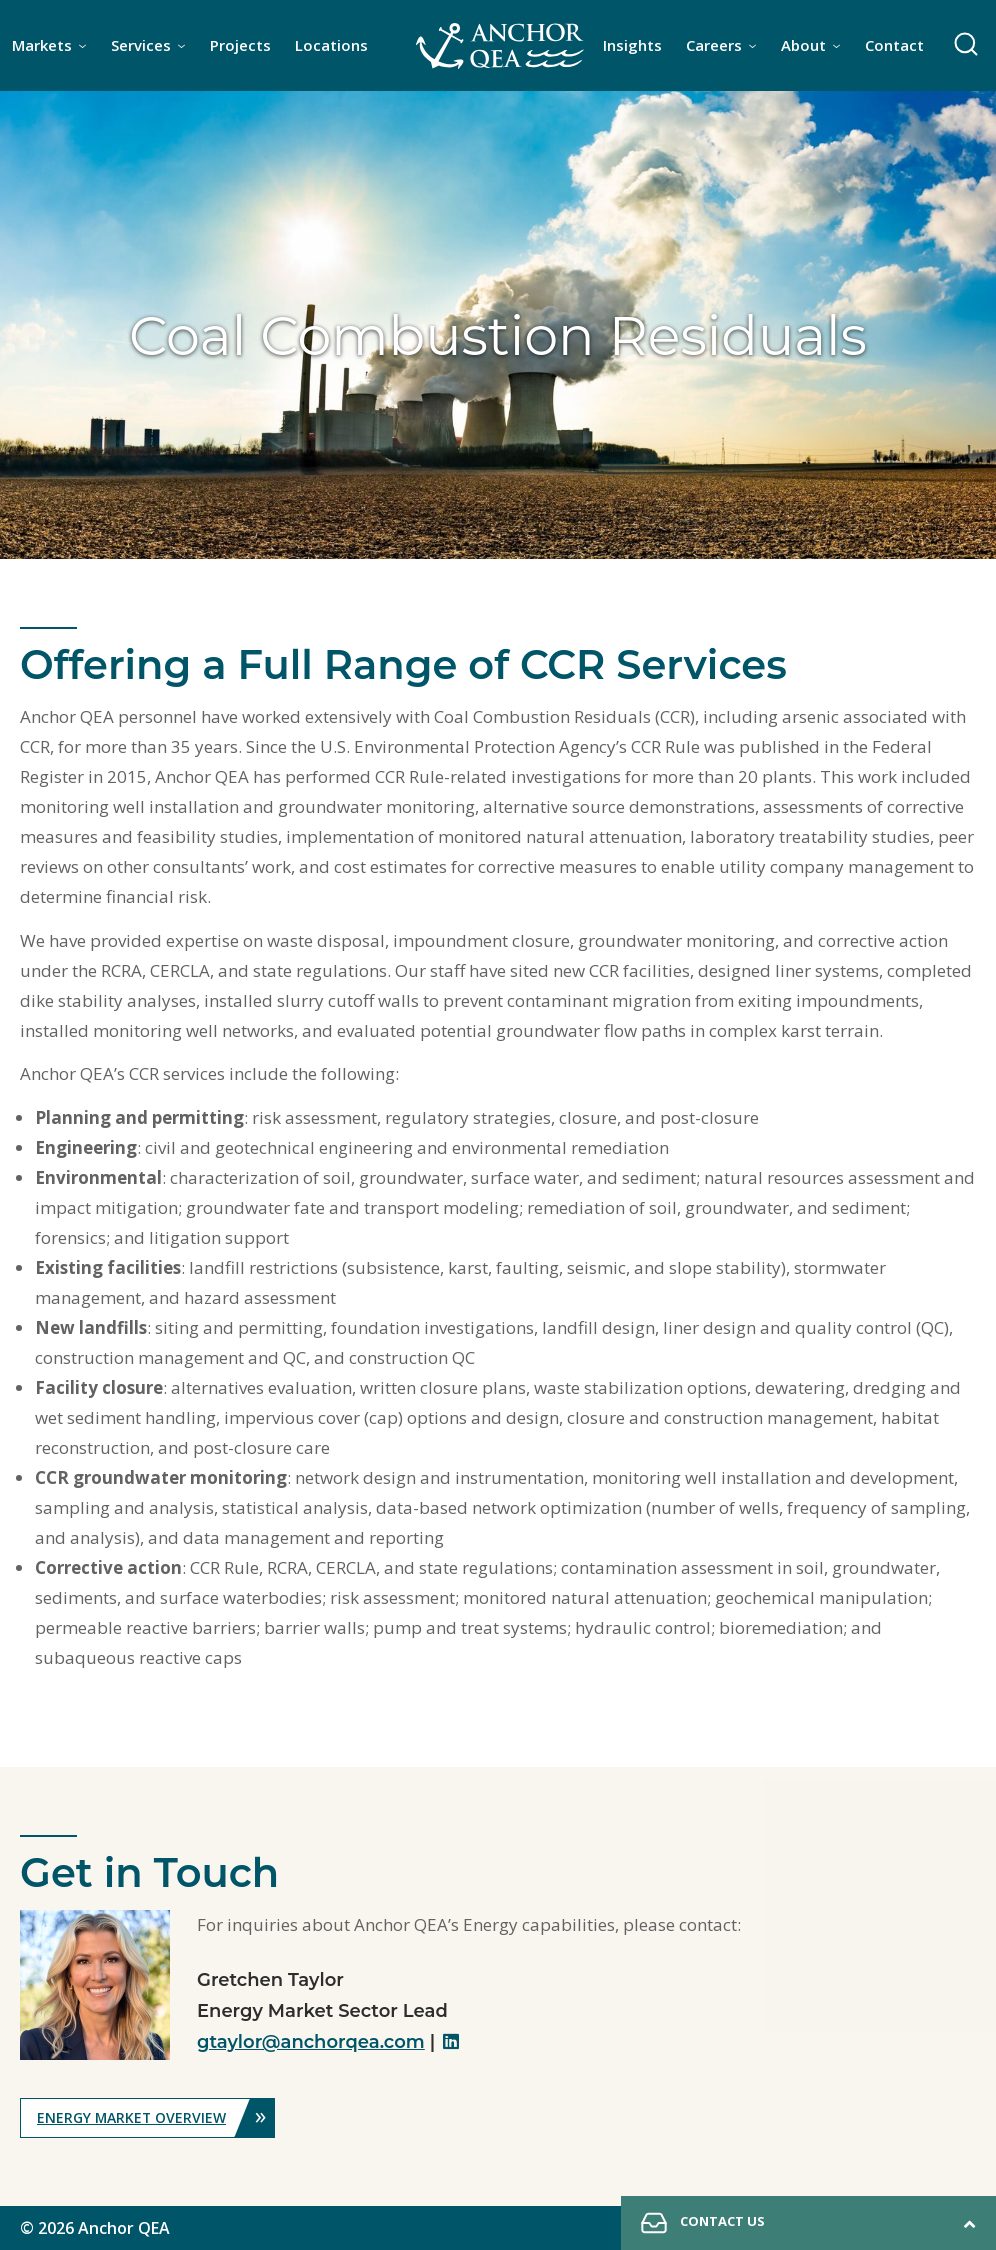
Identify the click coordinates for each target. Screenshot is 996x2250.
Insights (632, 45)
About (803, 45)
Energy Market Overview (156, 2118)
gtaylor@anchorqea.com (311, 2042)
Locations (331, 45)
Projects (240, 45)
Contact (894, 45)
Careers (714, 45)
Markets (42, 45)
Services (141, 45)
